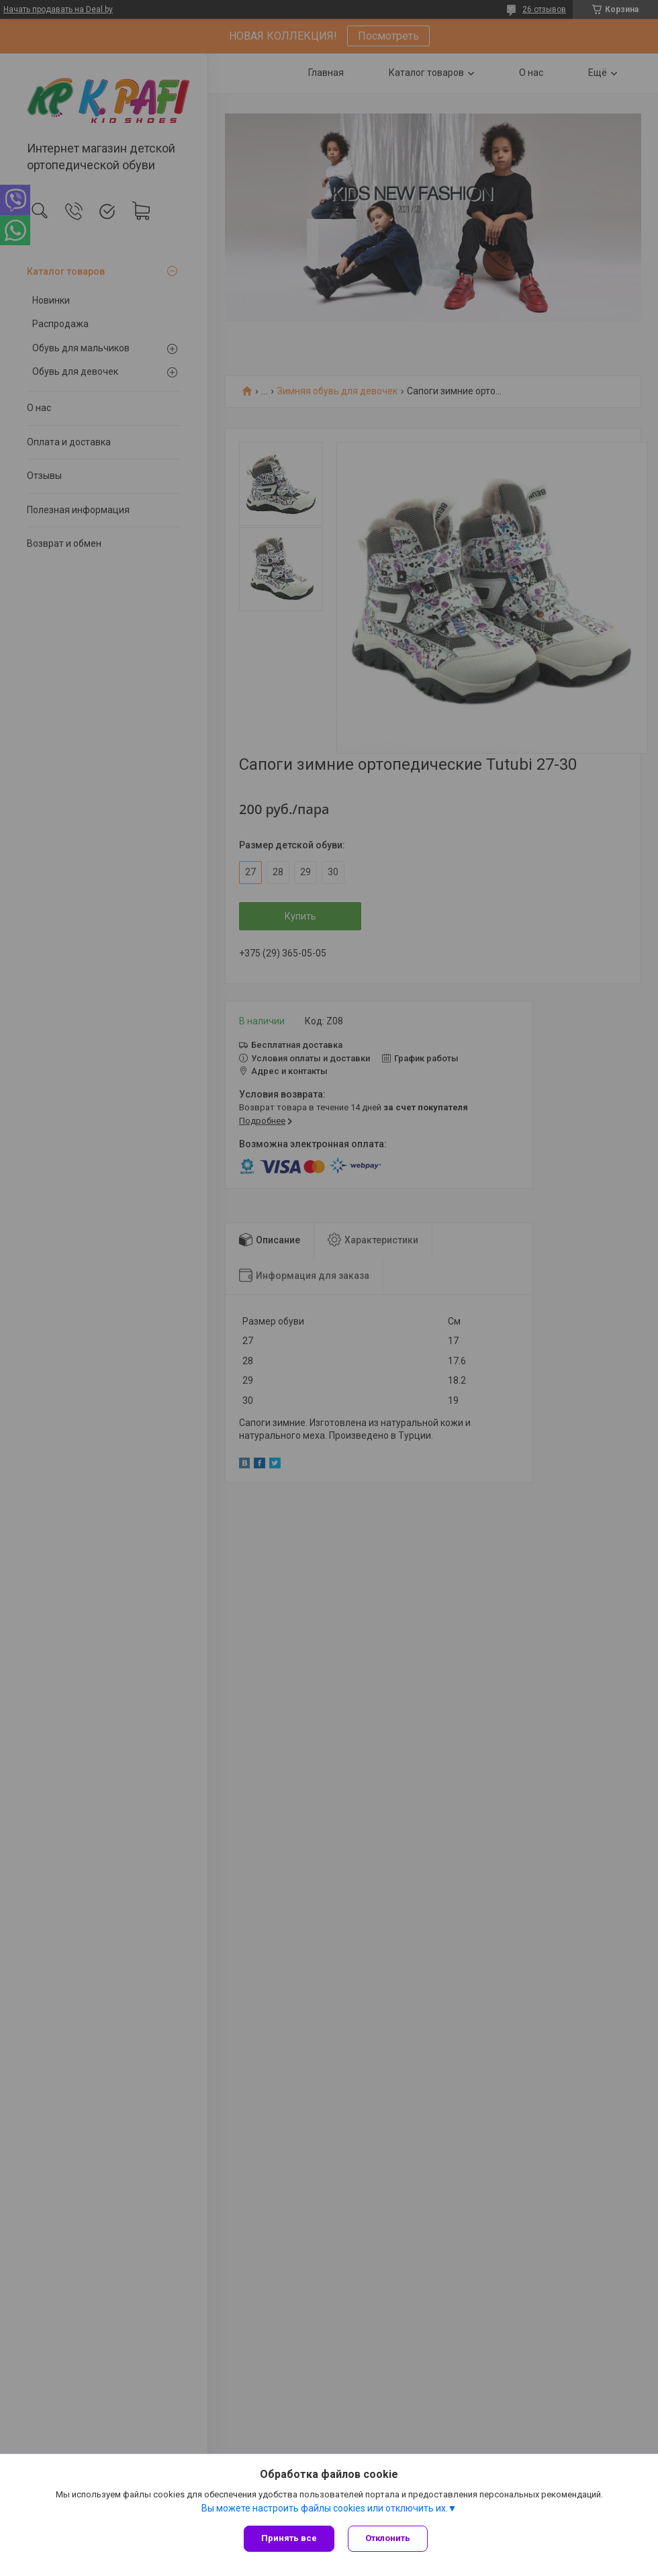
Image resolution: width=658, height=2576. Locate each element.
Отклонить (387, 2538)
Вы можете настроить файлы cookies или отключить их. (324, 2508)
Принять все (289, 2538)
